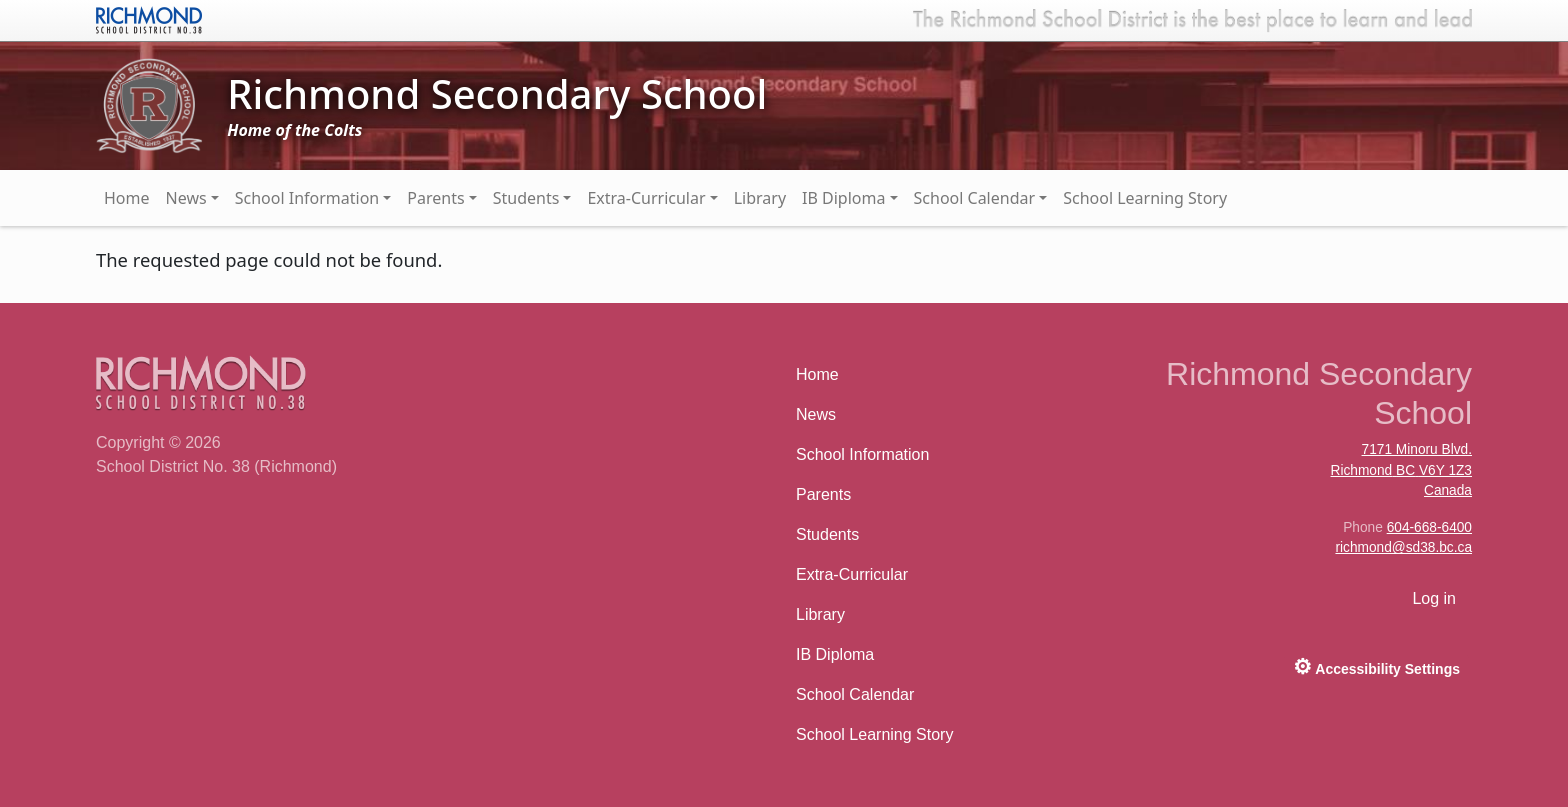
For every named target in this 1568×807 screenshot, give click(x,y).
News (186, 198)
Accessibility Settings (1376, 666)
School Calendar (975, 198)
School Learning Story (1145, 198)
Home (127, 198)
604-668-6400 (1429, 527)
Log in (1434, 598)
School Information (307, 198)
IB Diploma (843, 198)
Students (526, 198)
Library (760, 198)
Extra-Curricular (646, 198)
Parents (435, 198)
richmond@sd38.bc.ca (1403, 547)
